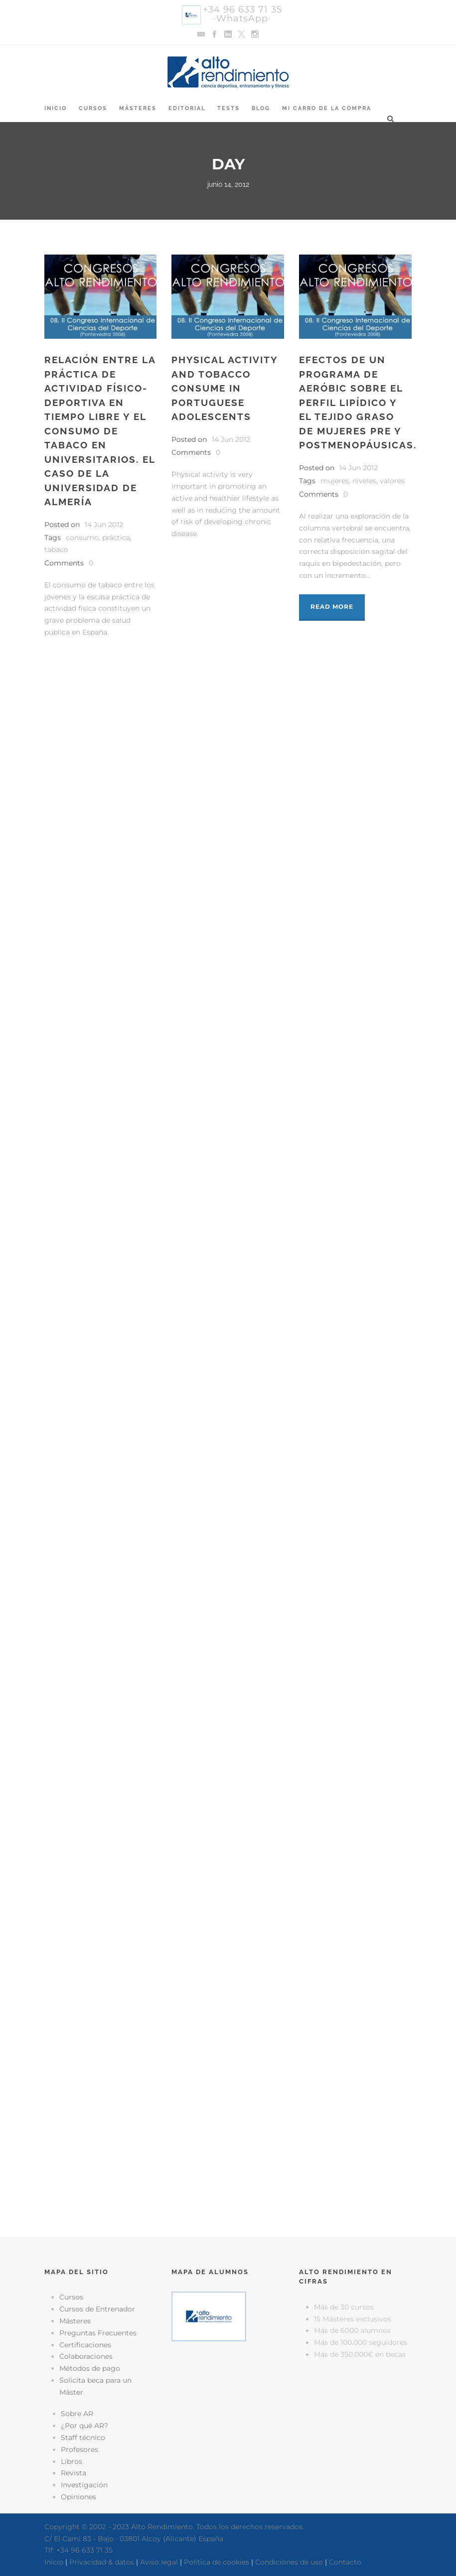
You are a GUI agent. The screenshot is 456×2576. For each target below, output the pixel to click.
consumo (82, 537)
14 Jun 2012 (104, 524)
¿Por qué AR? (84, 2425)
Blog (261, 108)
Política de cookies (216, 2562)
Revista (73, 2472)
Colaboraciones (86, 2356)
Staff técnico (83, 2437)
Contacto (345, 2562)
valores (392, 480)
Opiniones (78, 2496)
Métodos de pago (89, 2368)
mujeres (334, 480)
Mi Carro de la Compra (326, 108)
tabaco (56, 549)
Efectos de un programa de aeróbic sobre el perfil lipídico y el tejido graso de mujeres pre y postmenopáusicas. (358, 402)
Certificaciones (85, 2344)
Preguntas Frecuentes (98, 2332)
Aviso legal (159, 2562)
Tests (228, 108)
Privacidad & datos (101, 2562)
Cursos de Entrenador (97, 2309)
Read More (331, 606)
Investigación (84, 2484)
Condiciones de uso (289, 2562)
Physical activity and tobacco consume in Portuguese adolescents (224, 388)
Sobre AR (77, 2413)
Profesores (79, 2449)
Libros (71, 2461)
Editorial (186, 108)
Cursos (93, 108)
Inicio (55, 108)
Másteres (137, 108)
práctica (116, 537)
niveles (364, 480)
